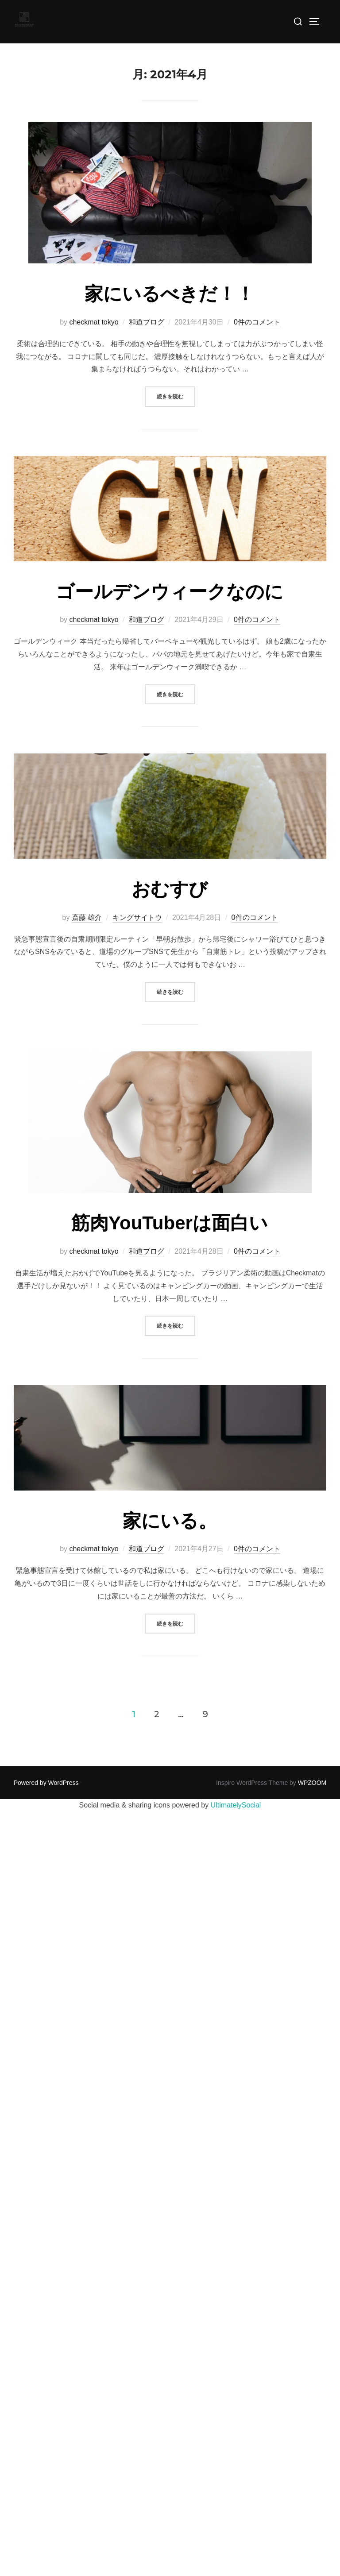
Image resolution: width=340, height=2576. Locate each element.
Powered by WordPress (46, 1782)
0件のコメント (257, 322)
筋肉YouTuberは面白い (169, 1223)
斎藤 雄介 (87, 917)
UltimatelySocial (236, 1805)
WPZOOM (312, 1782)
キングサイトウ (137, 917)
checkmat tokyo (93, 322)
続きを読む (176, 395)
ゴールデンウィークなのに (169, 591)
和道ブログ (146, 322)
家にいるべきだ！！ (170, 293)
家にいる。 (170, 1520)
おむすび (169, 889)
